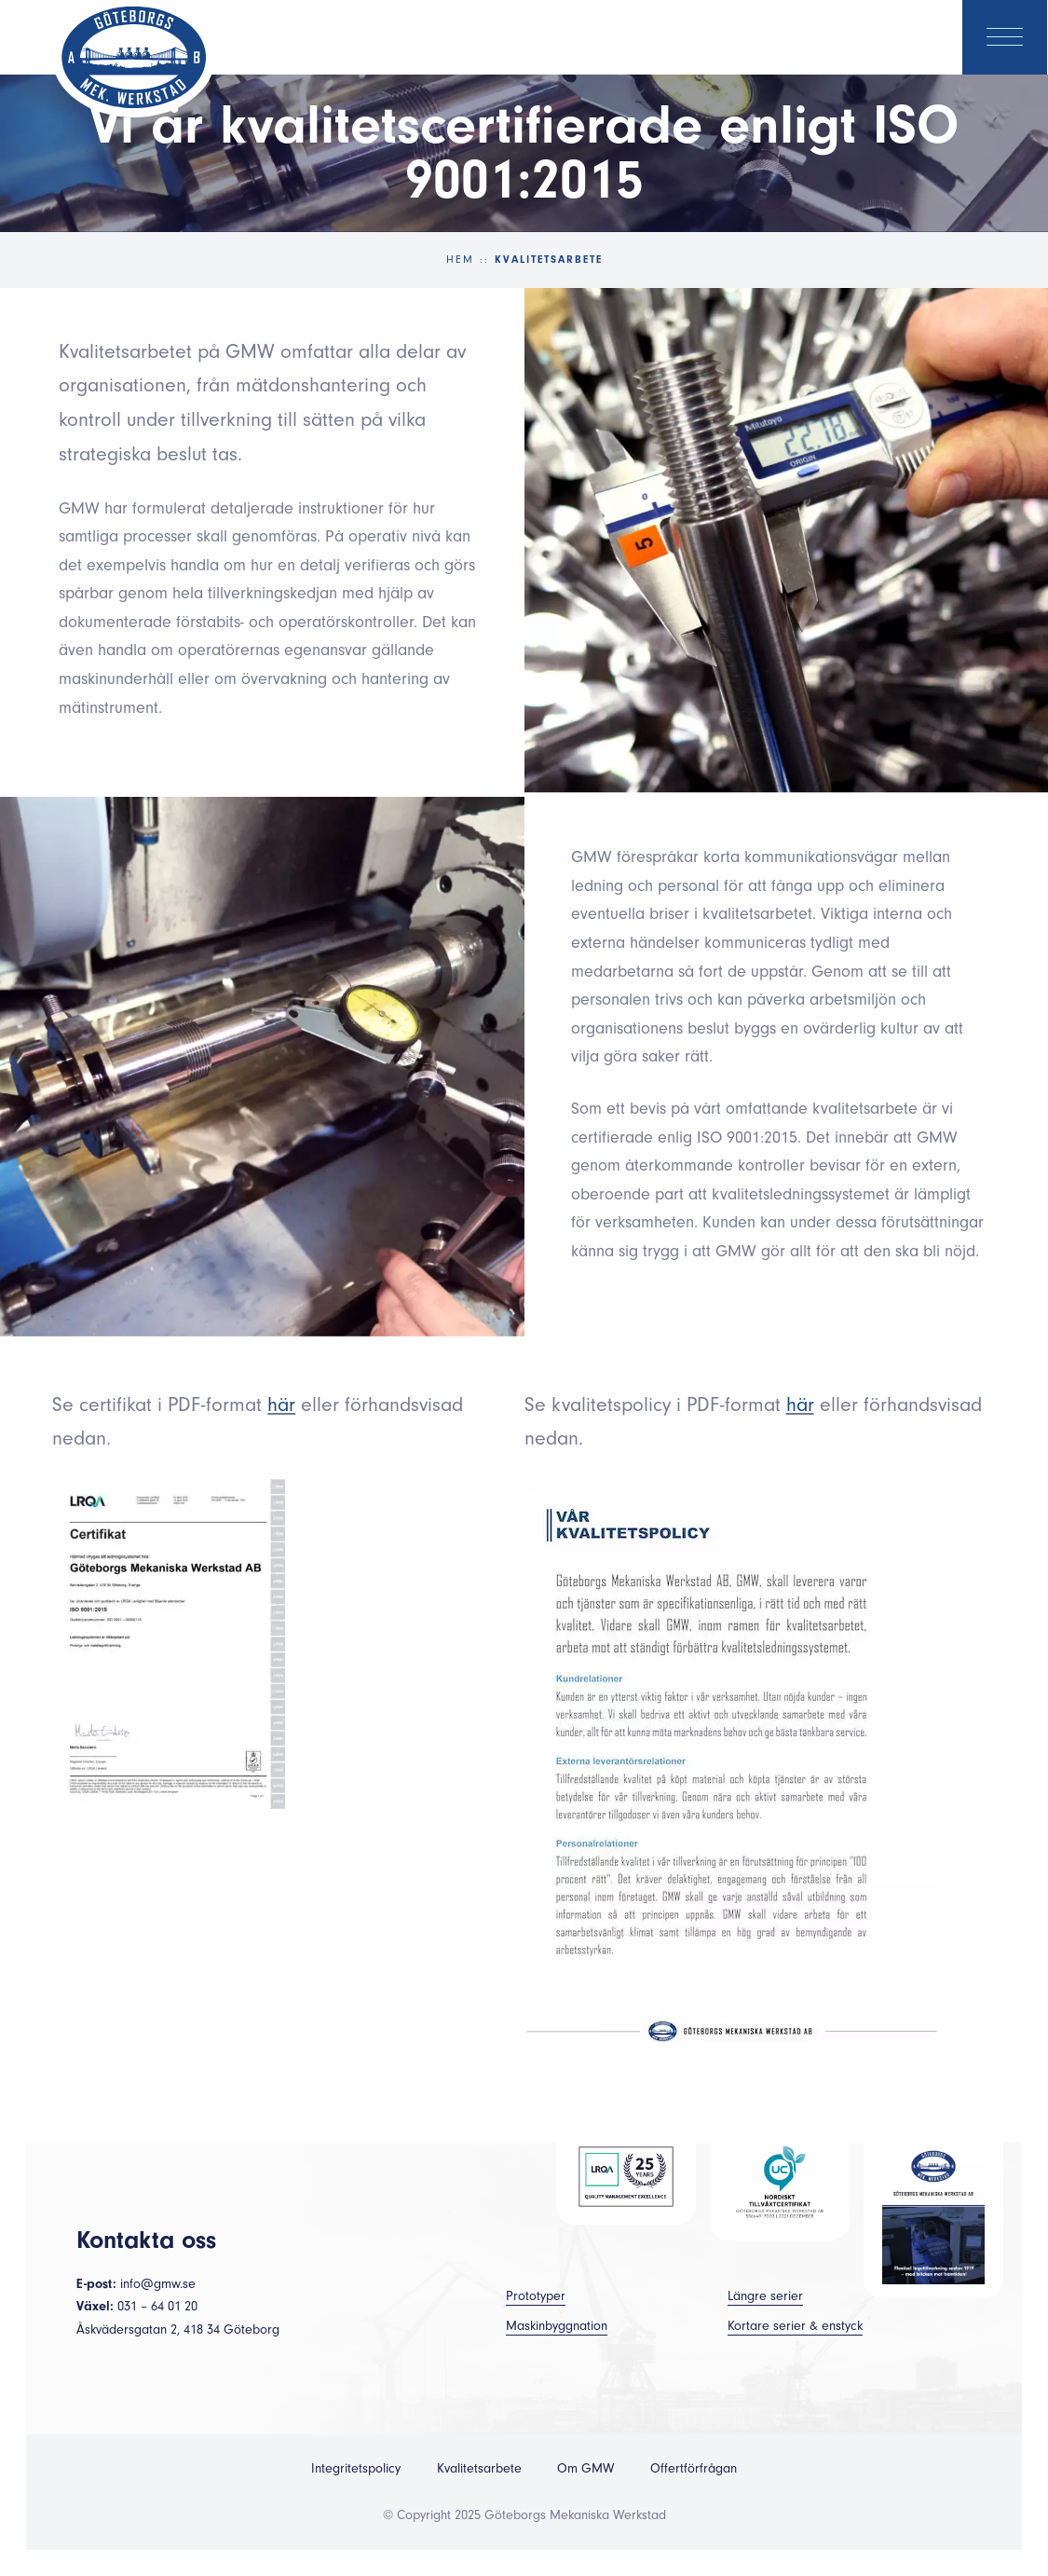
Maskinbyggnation (556, 2326)
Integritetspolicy (356, 2468)
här (281, 1404)
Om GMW (585, 2468)
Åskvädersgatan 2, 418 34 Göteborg (177, 2330)
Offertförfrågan (693, 2468)
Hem (460, 259)
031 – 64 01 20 (157, 2306)
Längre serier (765, 2296)
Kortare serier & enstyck (795, 2326)
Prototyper (535, 2296)
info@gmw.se (158, 2284)
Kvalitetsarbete (479, 2468)
